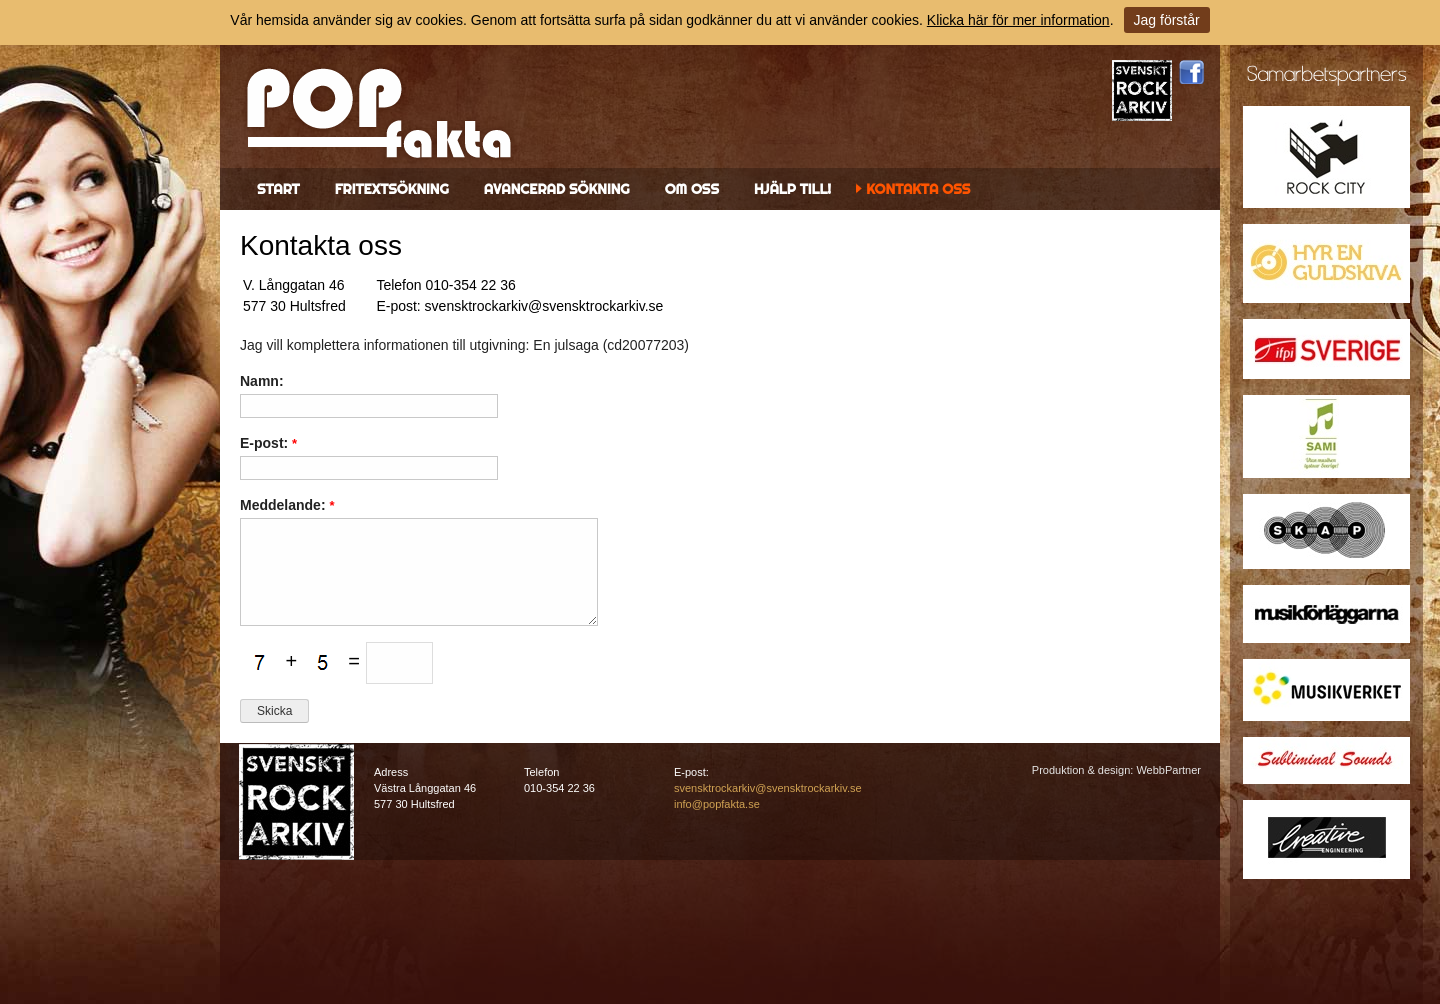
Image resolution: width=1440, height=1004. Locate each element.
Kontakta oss (918, 189)
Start (278, 189)
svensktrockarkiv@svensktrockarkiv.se (768, 788)
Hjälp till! (792, 189)
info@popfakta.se (717, 804)
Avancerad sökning (557, 189)
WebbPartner (1168, 770)
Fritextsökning (392, 189)
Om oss (692, 189)
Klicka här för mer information (1018, 20)
